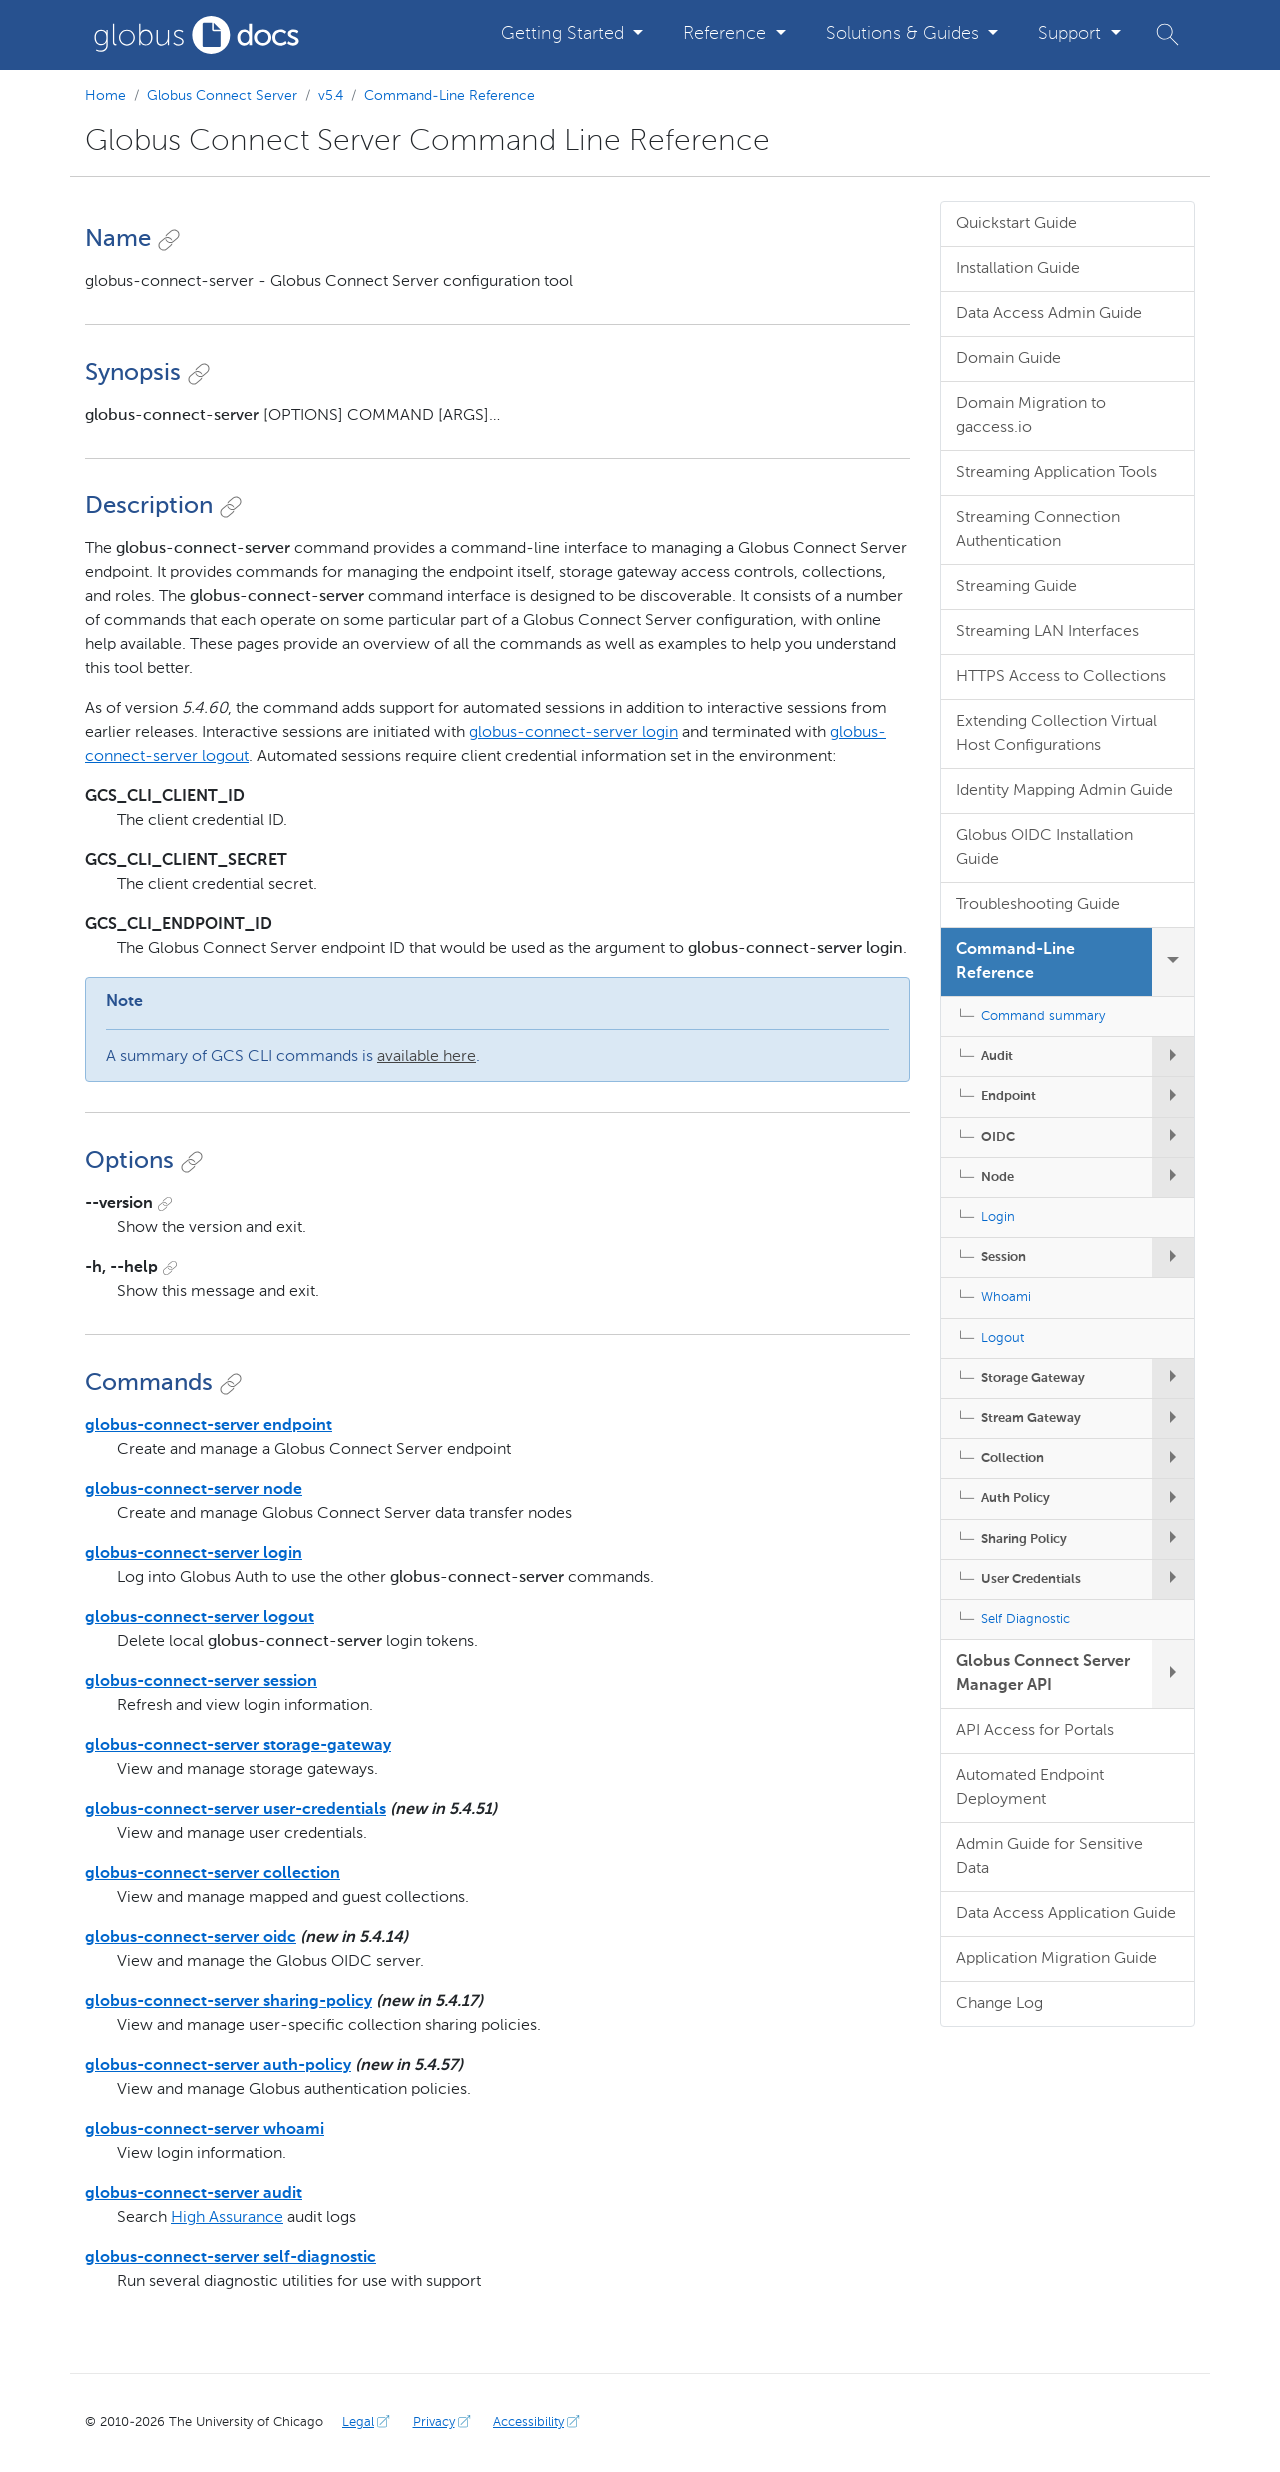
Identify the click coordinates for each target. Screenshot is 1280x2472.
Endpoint (1008, 1096)
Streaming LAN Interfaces (1047, 632)
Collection (1012, 1458)
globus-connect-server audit (193, 2194)
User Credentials (1031, 1579)
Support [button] (1072, 34)
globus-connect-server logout (199, 1618)
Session (1003, 1257)
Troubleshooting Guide (1038, 905)
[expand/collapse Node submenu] (1173, 1177)
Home (105, 96)
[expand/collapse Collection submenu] (1173, 1458)
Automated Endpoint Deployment (1030, 1788)
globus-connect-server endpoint (208, 1426)
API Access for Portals (1035, 1731)
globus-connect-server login (573, 733)
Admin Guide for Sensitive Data (1049, 1857)
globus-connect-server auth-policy (218, 2066)
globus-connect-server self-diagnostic (230, 2258)
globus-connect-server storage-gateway (238, 1746)
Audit (997, 1056)
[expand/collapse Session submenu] (1173, 1257)
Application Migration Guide (1056, 1959)
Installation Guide (1018, 269)
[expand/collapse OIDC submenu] (1173, 1137)
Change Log (999, 2004)
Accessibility (538, 2422)
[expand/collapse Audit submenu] (1173, 1056)
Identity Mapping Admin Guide (1064, 791)
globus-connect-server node (193, 1490)
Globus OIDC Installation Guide (1044, 848)
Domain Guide (1008, 359)
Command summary (1043, 1016)
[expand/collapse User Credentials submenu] (1173, 1579)
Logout (1002, 1338)
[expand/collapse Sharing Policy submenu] (1173, 1539)
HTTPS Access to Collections (1061, 677)
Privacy (444, 2422)
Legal (368, 2422)
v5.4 (330, 96)
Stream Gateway (1031, 1418)
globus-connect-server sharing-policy (228, 2002)
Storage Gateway (1033, 1378)
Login (998, 1217)
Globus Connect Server (222, 96)
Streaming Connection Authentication (1038, 530)
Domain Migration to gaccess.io (1031, 416)
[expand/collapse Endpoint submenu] (1173, 1096)
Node (997, 1177)
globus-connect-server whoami (204, 2130)
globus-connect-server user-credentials (235, 1810)
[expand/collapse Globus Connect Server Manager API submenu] (1173, 1674)
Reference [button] (727, 34)
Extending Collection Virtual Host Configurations (1056, 734)
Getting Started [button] (565, 34)
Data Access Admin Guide (1049, 314)
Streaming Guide (1016, 587)
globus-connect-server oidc (190, 1938)
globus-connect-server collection (212, 1874)
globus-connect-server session (201, 1682)
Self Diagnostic (1025, 1619)
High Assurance (227, 2218)
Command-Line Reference (449, 96)
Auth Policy (1015, 1498)
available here (426, 1057)
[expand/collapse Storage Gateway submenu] (1173, 1378)
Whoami (1006, 1297)
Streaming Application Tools (1056, 473)
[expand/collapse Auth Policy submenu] (1173, 1498)
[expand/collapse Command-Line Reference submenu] (1173, 962)
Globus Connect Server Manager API (1043, 1674)
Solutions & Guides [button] (905, 34)
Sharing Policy (1024, 1539)
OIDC (998, 1137)
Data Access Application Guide (1066, 1914)
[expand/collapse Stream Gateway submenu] (1173, 1418)
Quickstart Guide (1016, 224)
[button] (1167, 34)
